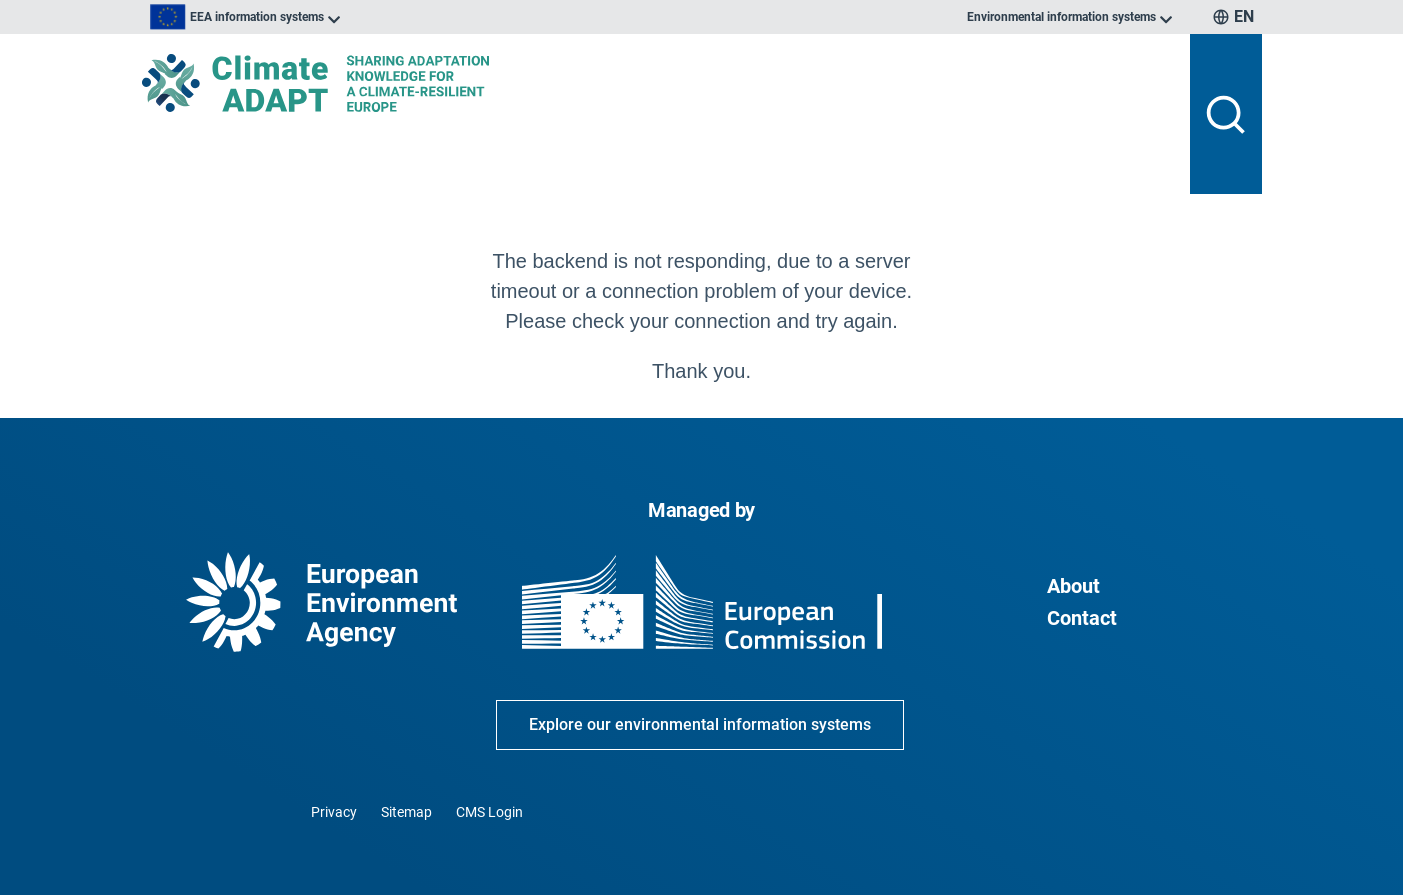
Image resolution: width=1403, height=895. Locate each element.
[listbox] (344, 17)
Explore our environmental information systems (700, 724)
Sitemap (406, 812)
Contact (1082, 618)
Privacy (334, 812)
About (1073, 586)
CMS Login (489, 812)
